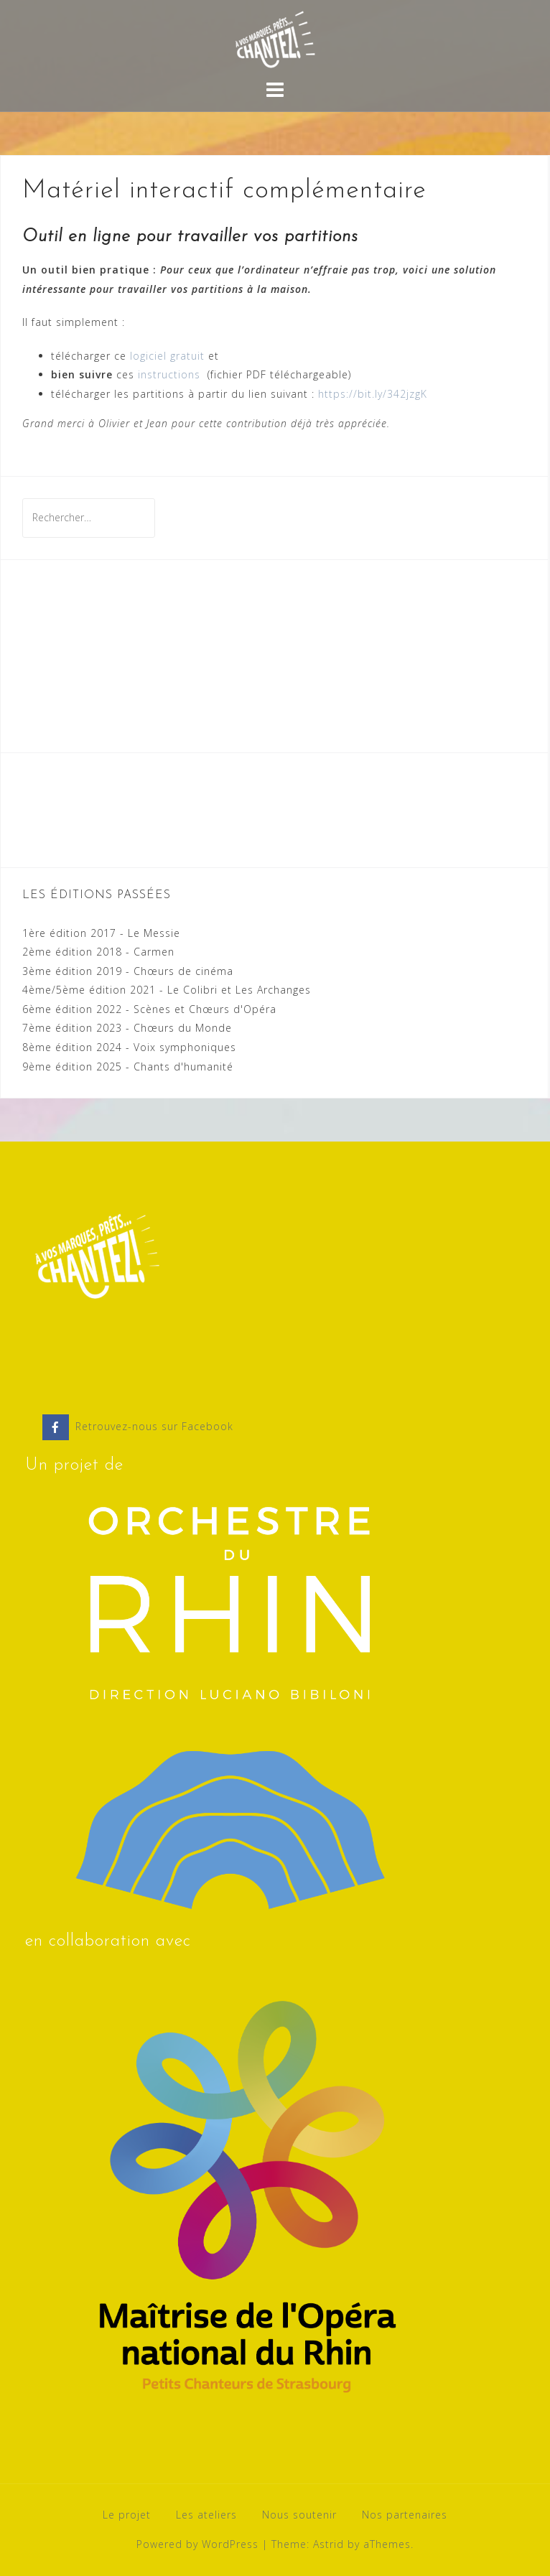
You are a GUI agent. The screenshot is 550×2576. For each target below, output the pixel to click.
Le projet (127, 2514)
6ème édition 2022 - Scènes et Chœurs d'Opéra (149, 1009)
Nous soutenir (299, 2514)
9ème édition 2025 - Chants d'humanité (127, 1066)
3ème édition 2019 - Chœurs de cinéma (127, 971)
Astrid (328, 2544)
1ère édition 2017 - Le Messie (101, 933)
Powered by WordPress (197, 2544)
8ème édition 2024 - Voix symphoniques (129, 1047)
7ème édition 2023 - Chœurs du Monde (127, 1028)
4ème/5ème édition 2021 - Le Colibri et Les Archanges (166, 990)
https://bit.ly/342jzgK (372, 394)
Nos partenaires (404, 2514)
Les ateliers (206, 2514)
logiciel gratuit (167, 356)
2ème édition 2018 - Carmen (98, 951)
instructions (171, 374)
